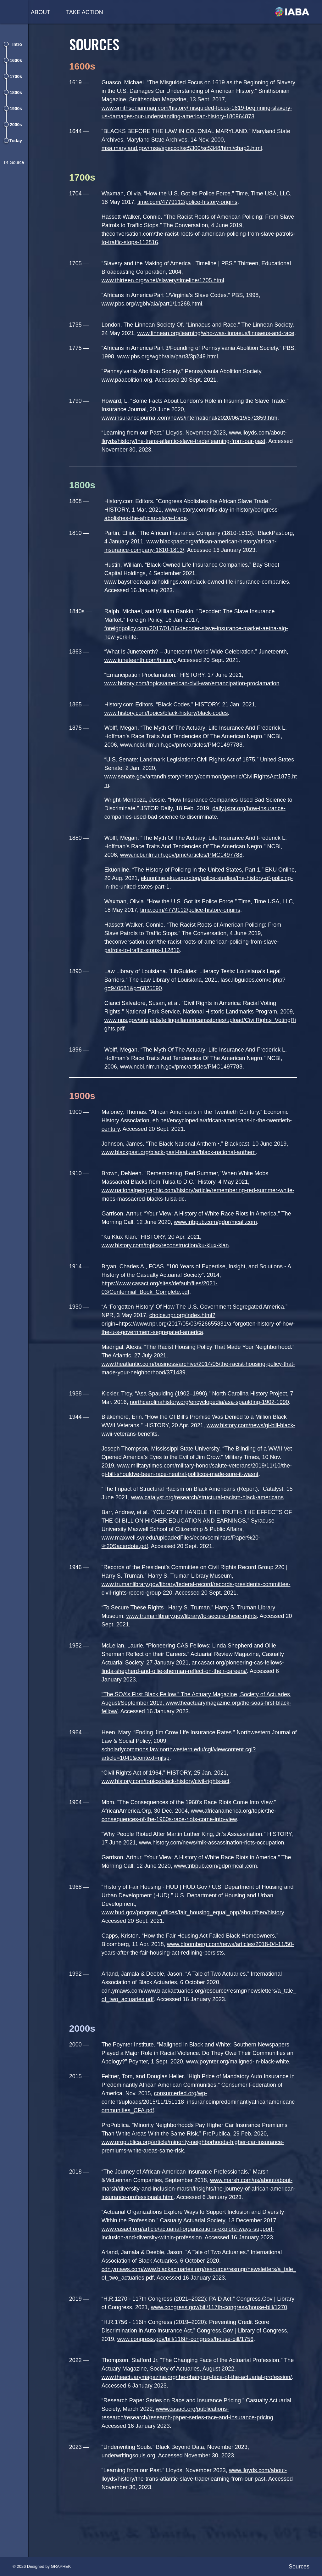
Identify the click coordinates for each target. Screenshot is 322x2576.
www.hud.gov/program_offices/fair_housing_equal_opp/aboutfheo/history (196, 1938)
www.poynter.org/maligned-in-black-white (240, 2087)
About (40, 12)
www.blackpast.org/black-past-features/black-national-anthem (182, 1178)
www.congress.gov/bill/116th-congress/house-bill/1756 (188, 2373)
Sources (299, 2566)
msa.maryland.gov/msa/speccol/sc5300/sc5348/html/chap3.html (185, 148)
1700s (16, 76)
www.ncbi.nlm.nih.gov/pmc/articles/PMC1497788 (184, 762)
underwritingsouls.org (131, 2489)
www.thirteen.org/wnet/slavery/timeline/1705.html (166, 280)
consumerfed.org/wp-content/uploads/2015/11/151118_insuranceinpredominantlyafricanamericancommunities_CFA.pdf (200, 2127)
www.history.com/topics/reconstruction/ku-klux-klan (168, 1271)
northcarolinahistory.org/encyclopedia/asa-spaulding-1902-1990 (212, 1427)
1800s (16, 92)
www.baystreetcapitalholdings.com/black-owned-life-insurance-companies (200, 599)
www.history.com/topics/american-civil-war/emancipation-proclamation (195, 700)
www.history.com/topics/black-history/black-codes (169, 730)
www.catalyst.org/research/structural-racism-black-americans (210, 1523)
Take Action (84, 12)
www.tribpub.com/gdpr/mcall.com (218, 1247)
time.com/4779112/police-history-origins (191, 202)
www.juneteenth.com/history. (143, 677)
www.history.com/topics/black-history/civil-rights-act (169, 1807)
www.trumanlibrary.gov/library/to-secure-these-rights (195, 1641)
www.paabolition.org (130, 388)
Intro (17, 44)
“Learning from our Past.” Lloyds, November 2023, (168, 2504)
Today (15, 140)
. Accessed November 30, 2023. (198, 2489)
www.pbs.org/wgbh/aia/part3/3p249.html (185, 365)
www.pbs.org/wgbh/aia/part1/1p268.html (155, 303)
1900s (16, 108)
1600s (16, 60)
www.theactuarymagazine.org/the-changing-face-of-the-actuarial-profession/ (200, 2411)
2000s (16, 124)
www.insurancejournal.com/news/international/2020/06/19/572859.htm (192, 426)
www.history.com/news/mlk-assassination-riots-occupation (214, 1868)
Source (17, 162)
